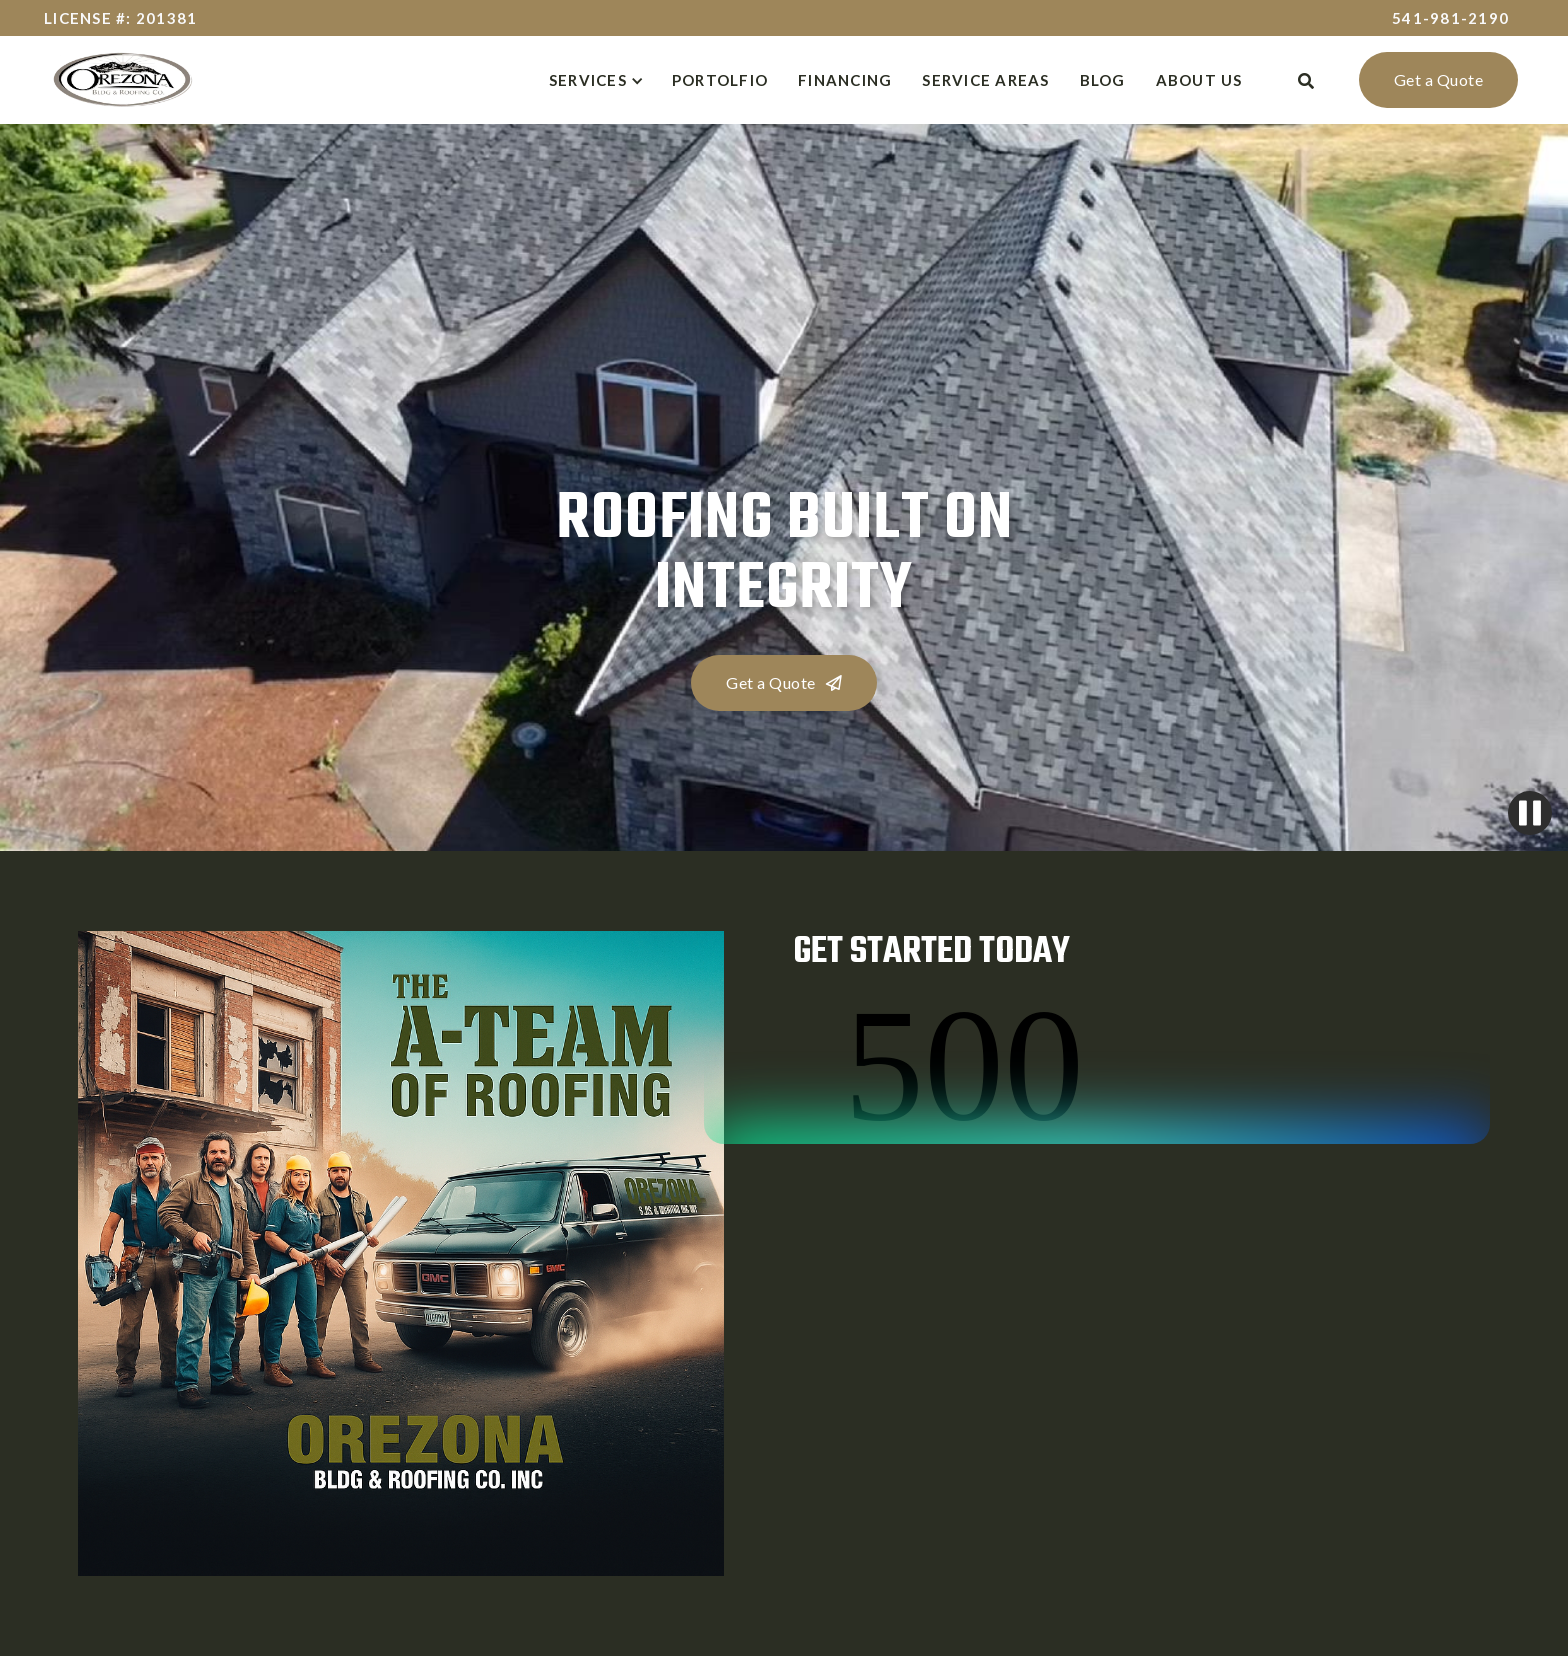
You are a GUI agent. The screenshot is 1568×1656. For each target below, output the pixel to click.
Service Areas (985, 80)
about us (1199, 80)
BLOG (1103, 80)
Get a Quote (1439, 79)
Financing (845, 80)
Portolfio (720, 80)
